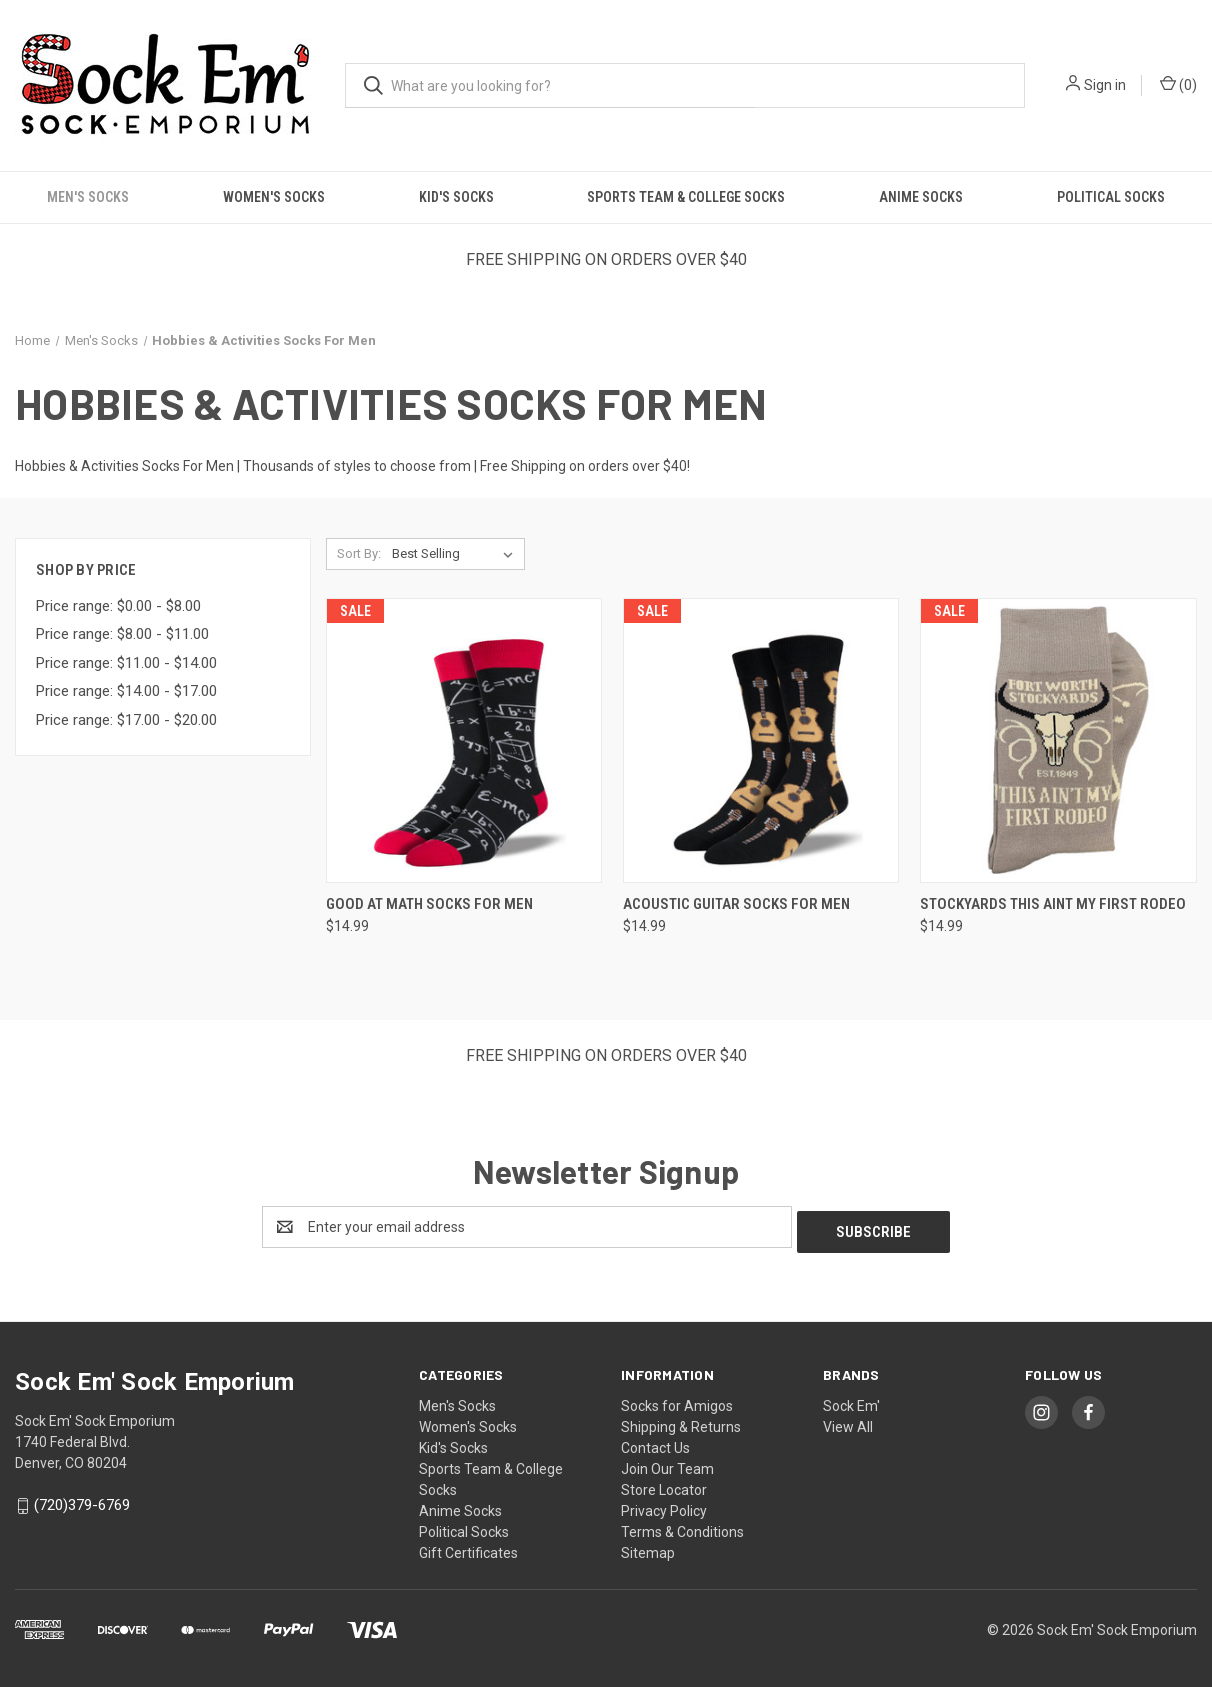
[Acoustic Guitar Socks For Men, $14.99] (761, 740)
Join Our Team (667, 1464)
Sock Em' (851, 1401)
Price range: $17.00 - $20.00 (126, 720)
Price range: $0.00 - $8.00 (118, 606)
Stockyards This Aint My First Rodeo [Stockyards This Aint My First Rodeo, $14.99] (1053, 904)
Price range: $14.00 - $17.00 (126, 691)
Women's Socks (274, 197)
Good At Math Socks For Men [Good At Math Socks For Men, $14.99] (429, 904)
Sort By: (359, 553)
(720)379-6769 (82, 1500)
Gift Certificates (468, 1548)
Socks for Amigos (677, 1401)
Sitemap (648, 1548)
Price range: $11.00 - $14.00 (126, 663)
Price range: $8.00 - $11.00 (122, 634)
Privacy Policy (664, 1506)
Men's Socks (88, 197)
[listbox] (456, 554)
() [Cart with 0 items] (1178, 84)
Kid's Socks (456, 197)
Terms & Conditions (682, 1527)
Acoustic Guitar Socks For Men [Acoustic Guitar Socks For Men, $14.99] (736, 904)
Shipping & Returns (681, 1422)
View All (848, 1422)
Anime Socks (921, 197)
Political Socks (1111, 197)
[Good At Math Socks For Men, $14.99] (464, 740)
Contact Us (655, 1443)
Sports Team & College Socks (686, 197)
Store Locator (664, 1485)
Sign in (1105, 85)
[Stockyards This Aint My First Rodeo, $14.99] (1058, 740)
